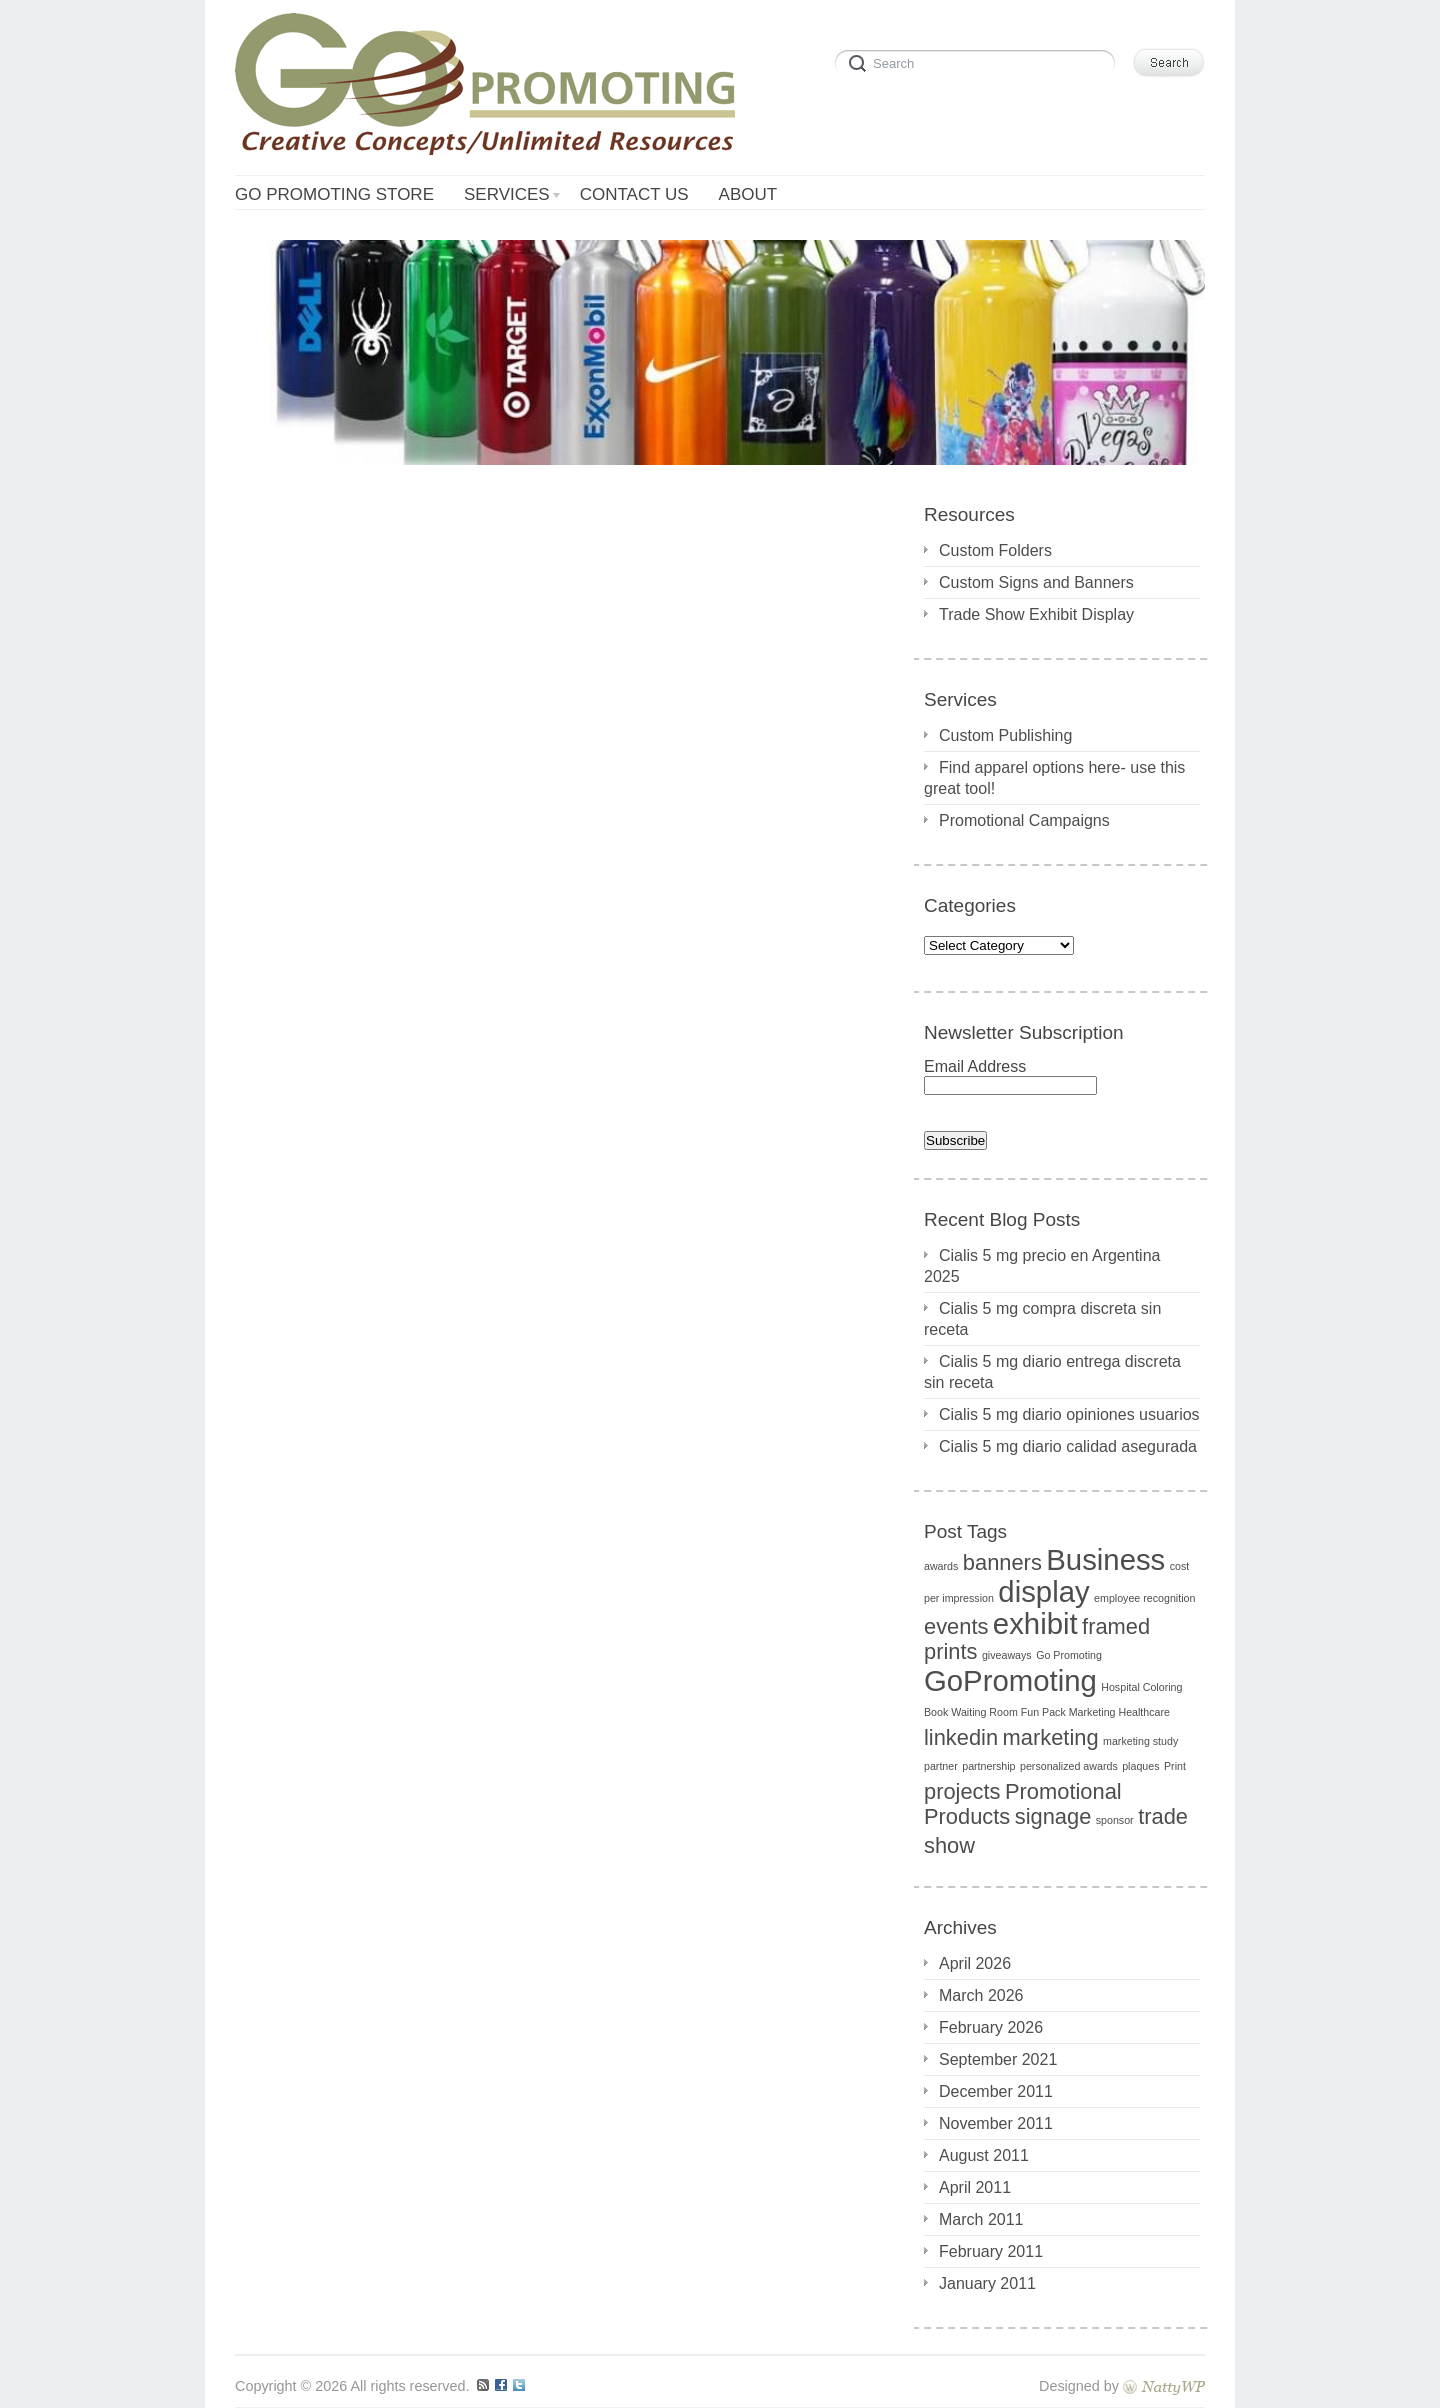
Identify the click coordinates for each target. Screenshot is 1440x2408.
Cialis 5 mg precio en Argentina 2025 (1042, 1266)
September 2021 (998, 2059)
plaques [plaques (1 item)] (1140, 1766)
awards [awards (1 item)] (941, 1566)
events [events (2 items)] (956, 1626)
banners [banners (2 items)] (1002, 1562)
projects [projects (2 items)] (962, 1791)
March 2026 (981, 1995)
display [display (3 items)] (1043, 1591)
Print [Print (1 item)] (1175, 1766)
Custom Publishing (1005, 735)
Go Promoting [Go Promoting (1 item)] (1069, 1655)
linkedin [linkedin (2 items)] (961, 1737)
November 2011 (996, 2123)
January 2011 (987, 2283)
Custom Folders (995, 550)
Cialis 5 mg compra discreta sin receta (1042, 1319)
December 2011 (996, 2091)
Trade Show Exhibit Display (1036, 614)
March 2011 (981, 2219)
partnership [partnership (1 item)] (988, 1766)
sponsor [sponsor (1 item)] (1115, 1820)
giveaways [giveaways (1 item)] (1007, 1655)
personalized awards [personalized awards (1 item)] (1069, 1766)
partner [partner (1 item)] (941, 1766)
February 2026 (991, 2027)
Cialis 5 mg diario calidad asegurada (1068, 1446)
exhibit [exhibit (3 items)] (1035, 1623)
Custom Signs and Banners (1036, 582)
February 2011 (991, 2251)
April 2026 (975, 1963)
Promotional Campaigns (1024, 820)
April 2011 (975, 2187)
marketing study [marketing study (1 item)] (1140, 1741)
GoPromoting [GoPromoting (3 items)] (1010, 1680)
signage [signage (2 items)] (1053, 1816)
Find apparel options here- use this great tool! (1054, 778)
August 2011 (984, 2155)
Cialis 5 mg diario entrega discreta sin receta (1052, 1372)
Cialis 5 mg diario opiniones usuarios (1069, 1414)
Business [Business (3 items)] (1105, 1559)
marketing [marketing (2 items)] (1051, 1737)
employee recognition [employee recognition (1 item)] (1144, 1598)
